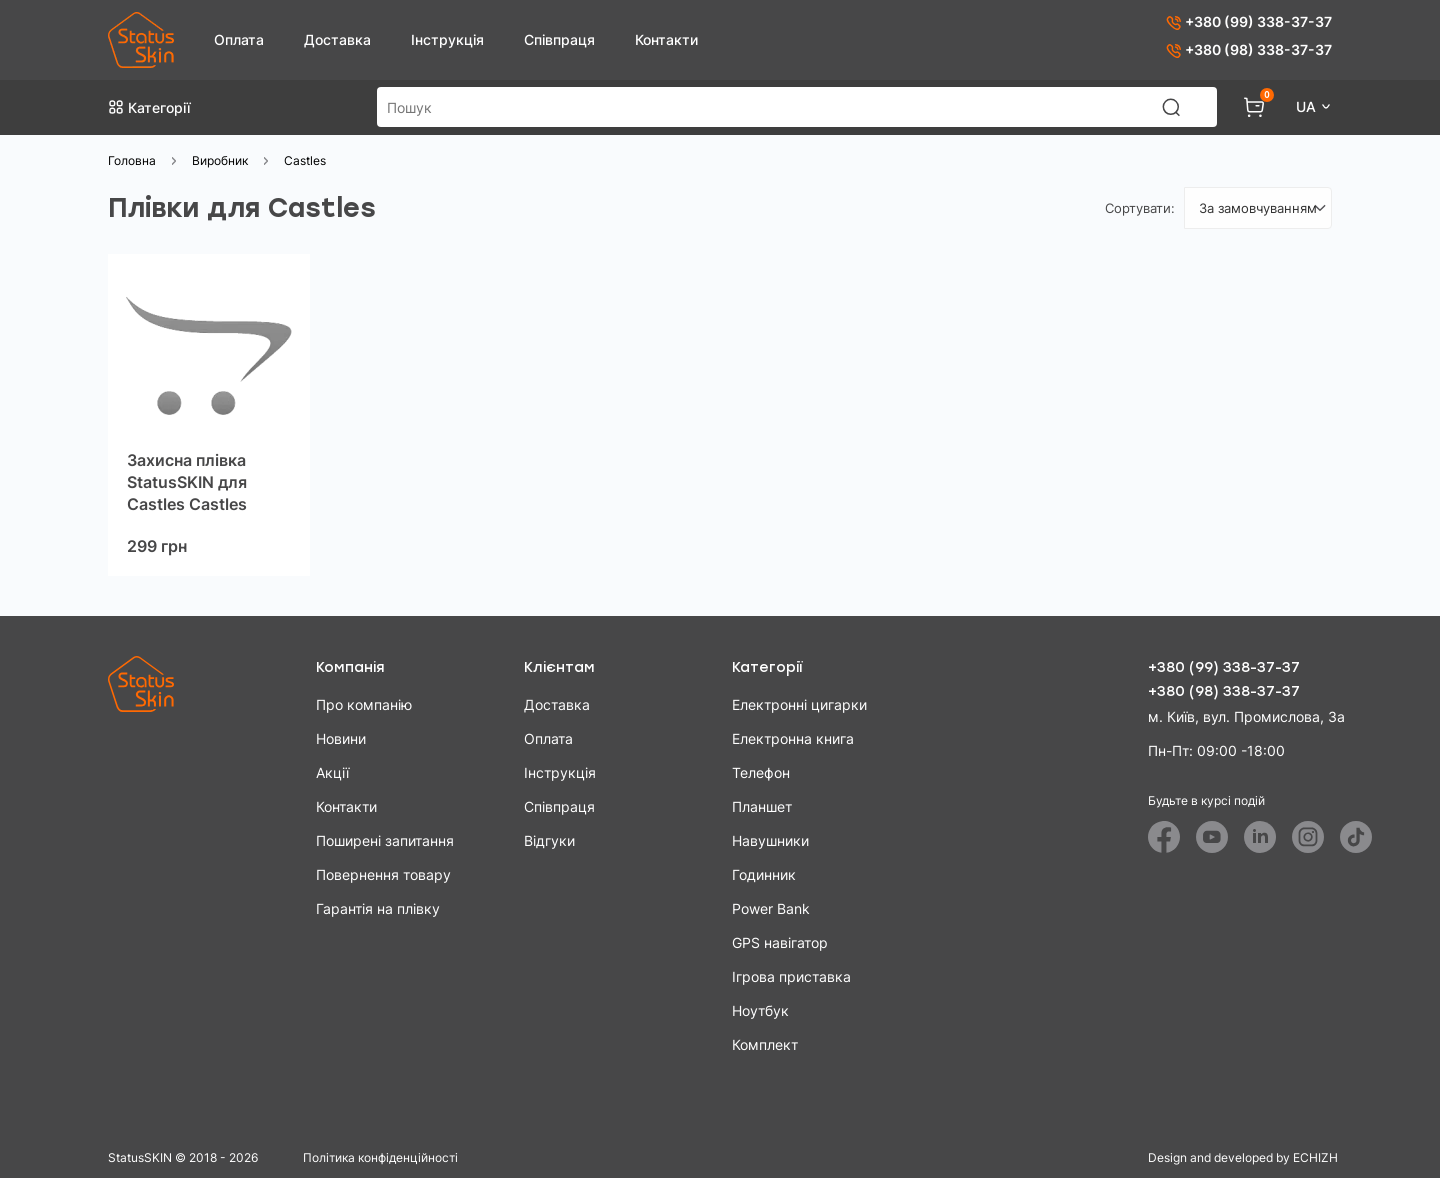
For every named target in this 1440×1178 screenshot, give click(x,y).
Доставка (337, 39)
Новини (341, 738)
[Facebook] (1164, 837)
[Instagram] (1308, 837)
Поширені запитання (385, 840)
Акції (332, 772)
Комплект (765, 1044)
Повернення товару (383, 874)
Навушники (770, 840)
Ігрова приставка (791, 976)
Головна (132, 160)
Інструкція (447, 39)
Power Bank (771, 908)
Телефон (761, 772)
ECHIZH (1315, 1157)
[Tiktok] (1356, 837)
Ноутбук (760, 1010)
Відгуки (549, 840)
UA (1308, 106)
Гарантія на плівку (378, 908)
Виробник (220, 160)
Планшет (762, 806)
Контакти (666, 39)
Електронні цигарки (799, 704)
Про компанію (364, 704)
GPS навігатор (780, 942)
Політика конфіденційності (380, 1157)
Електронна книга (793, 738)
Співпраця (559, 39)
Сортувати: (1140, 208)
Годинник (764, 874)
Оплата (239, 39)
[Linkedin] (1260, 837)
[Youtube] (1212, 837)
